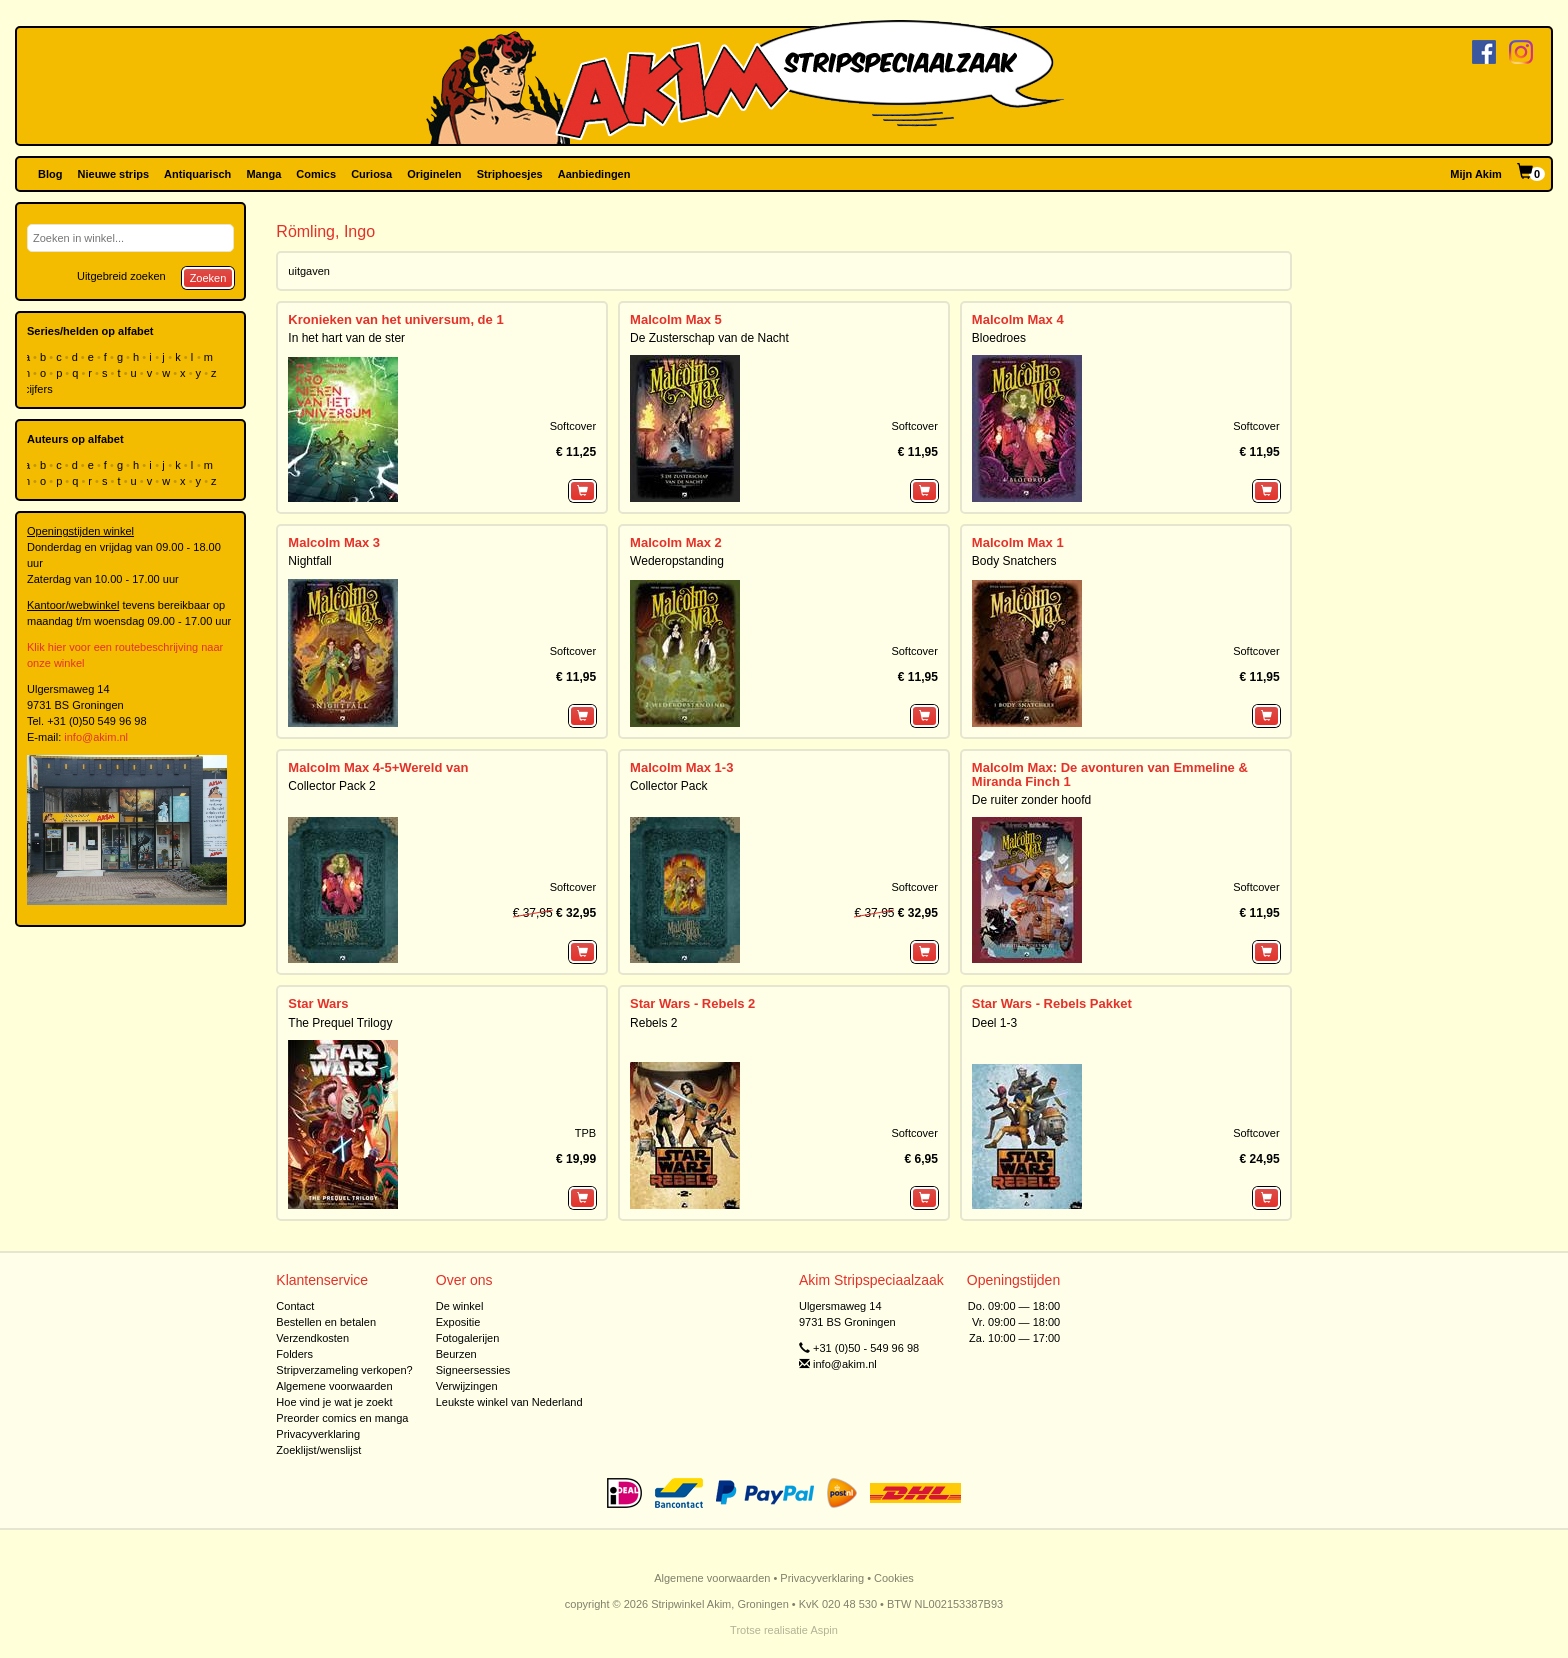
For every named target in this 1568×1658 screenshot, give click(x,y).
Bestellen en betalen (326, 1322)
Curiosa (371, 174)
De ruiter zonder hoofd (1031, 800)
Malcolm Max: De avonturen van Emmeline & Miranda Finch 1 (1110, 774)
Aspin (824, 1630)
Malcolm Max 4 (1018, 319)
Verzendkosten (312, 1338)
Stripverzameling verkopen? (344, 1370)
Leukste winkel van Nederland (509, 1402)
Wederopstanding (677, 561)
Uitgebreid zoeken (121, 276)
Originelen (434, 174)
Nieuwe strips (114, 174)
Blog (50, 174)
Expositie (458, 1322)
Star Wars (318, 1003)
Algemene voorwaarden (334, 1386)
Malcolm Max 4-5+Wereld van (378, 767)
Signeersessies (473, 1370)
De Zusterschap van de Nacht (709, 338)
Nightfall (309, 561)
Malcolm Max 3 (334, 542)
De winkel (460, 1306)
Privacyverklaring (318, 1434)
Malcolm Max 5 (676, 319)
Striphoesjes (510, 174)
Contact (295, 1306)
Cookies (894, 1578)
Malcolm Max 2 (676, 542)
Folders (294, 1354)
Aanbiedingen (594, 174)
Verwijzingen (467, 1386)
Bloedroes (999, 338)
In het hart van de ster (346, 338)
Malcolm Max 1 (1018, 542)
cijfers (40, 389)
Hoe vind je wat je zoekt (334, 1402)
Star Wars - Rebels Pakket (1052, 1003)
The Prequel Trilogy (340, 1023)
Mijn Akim (1476, 174)
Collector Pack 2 (331, 786)
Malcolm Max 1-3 (681, 767)
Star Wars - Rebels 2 (692, 1003)
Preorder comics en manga (342, 1418)
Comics (316, 174)
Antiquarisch (197, 174)
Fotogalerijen (468, 1338)
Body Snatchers (1014, 561)
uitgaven (309, 271)
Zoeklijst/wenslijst (318, 1450)
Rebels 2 (653, 1023)
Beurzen (456, 1354)
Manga (263, 174)
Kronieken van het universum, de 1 (395, 319)
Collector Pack (668, 786)
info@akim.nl (96, 737)
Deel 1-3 (994, 1023)
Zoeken (208, 278)
